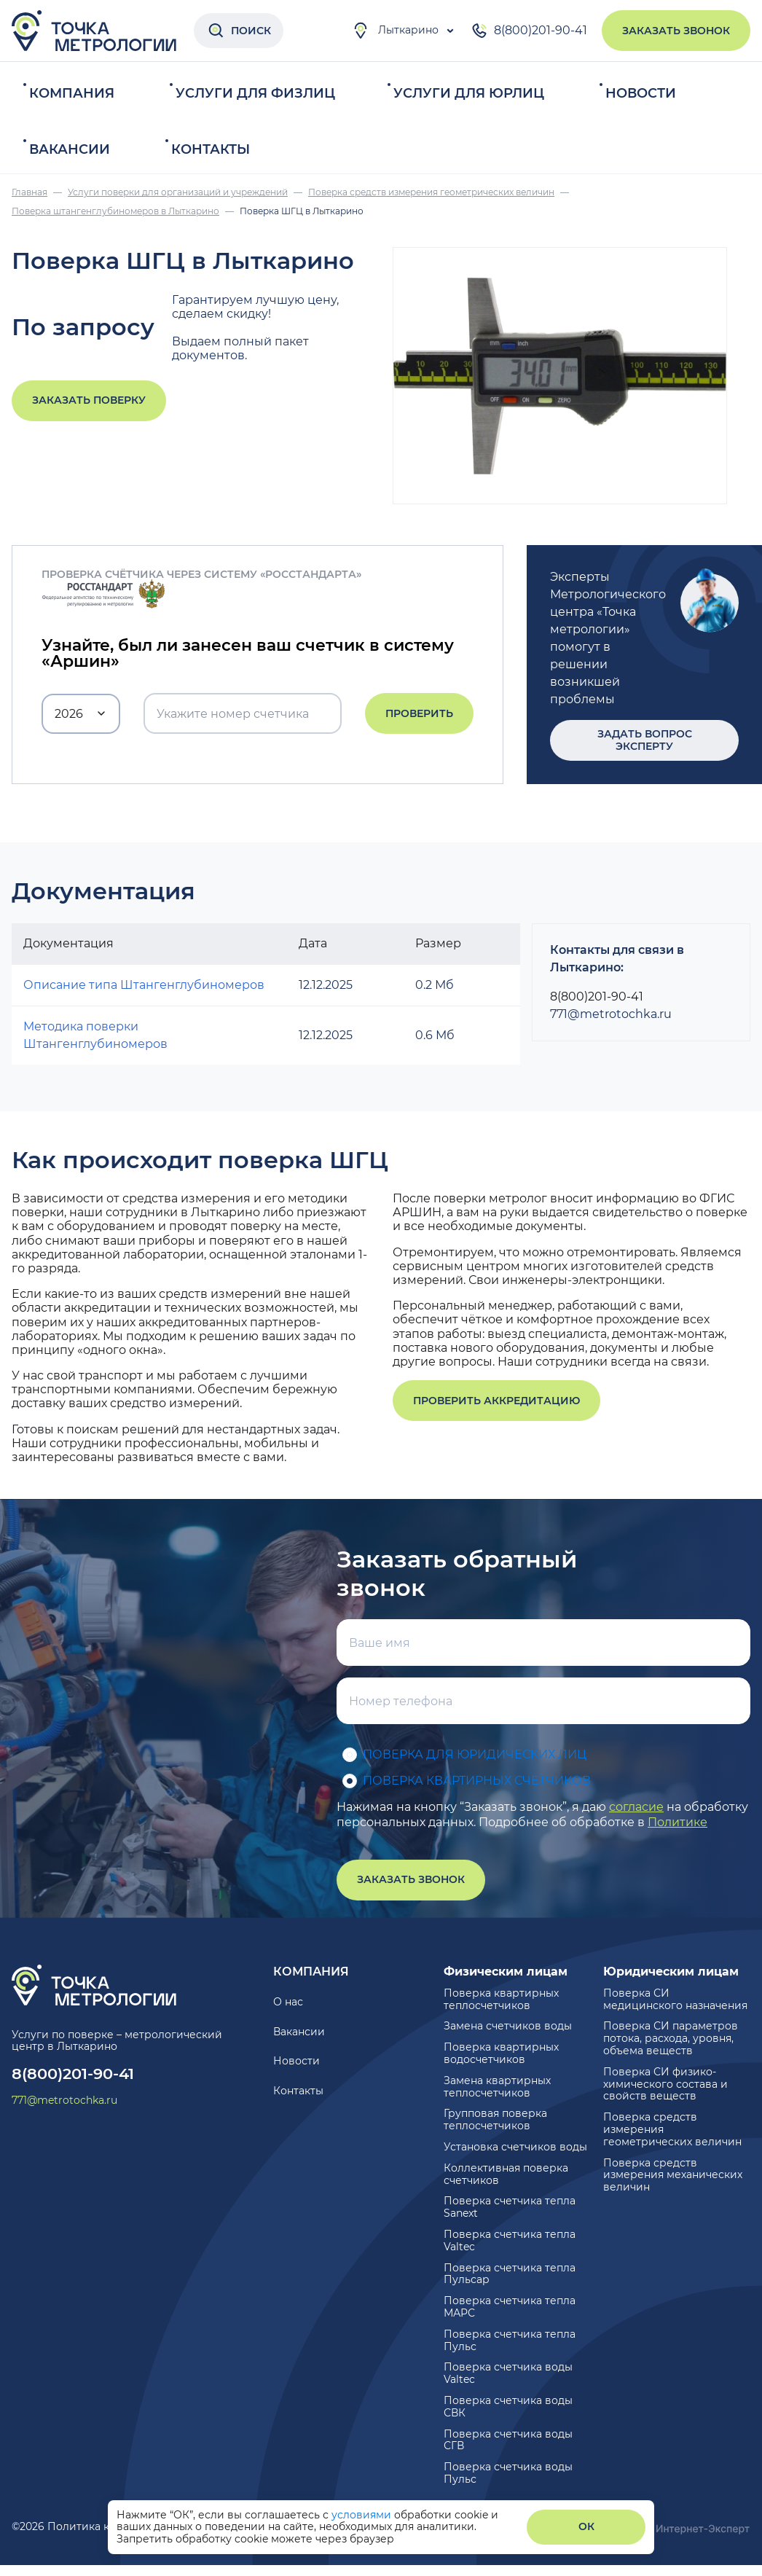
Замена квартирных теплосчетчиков (497, 2086)
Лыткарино (395, 30)
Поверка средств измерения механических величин (672, 2175)
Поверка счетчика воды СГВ (508, 2440)
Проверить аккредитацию (496, 1400)
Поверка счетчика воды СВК (508, 2406)
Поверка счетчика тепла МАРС (510, 2306)
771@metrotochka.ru (611, 1014)
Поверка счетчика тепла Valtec (510, 2240)
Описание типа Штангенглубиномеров (143, 985)
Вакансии (69, 149)
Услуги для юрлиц (468, 93)
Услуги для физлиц (255, 93)
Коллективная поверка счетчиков (506, 2174)
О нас (288, 2001)
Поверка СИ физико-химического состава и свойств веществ (665, 2084)
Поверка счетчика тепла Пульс (510, 2340)
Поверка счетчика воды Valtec (508, 2373)
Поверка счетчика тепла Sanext (510, 2207)
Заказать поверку (89, 400)
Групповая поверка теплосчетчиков (495, 2119)
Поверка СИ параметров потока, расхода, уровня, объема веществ (670, 2038)
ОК (586, 2526)
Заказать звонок (676, 30)
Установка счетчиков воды (515, 2146)
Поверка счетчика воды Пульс (508, 2473)
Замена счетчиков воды (508, 2025)
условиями (362, 2514)
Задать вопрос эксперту (644, 740)
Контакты (210, 149)
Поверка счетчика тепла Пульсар (510, 2274)
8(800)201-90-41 (529, 30)
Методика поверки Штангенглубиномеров (95, 1035)
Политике (677, 1822)
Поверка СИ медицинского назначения (675, 1999)
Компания (71, 93)
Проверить (419, 713)
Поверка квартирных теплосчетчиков (501, 1999)
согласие (636, 1807)
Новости (640, 93)
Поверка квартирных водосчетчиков (501, 2053)
